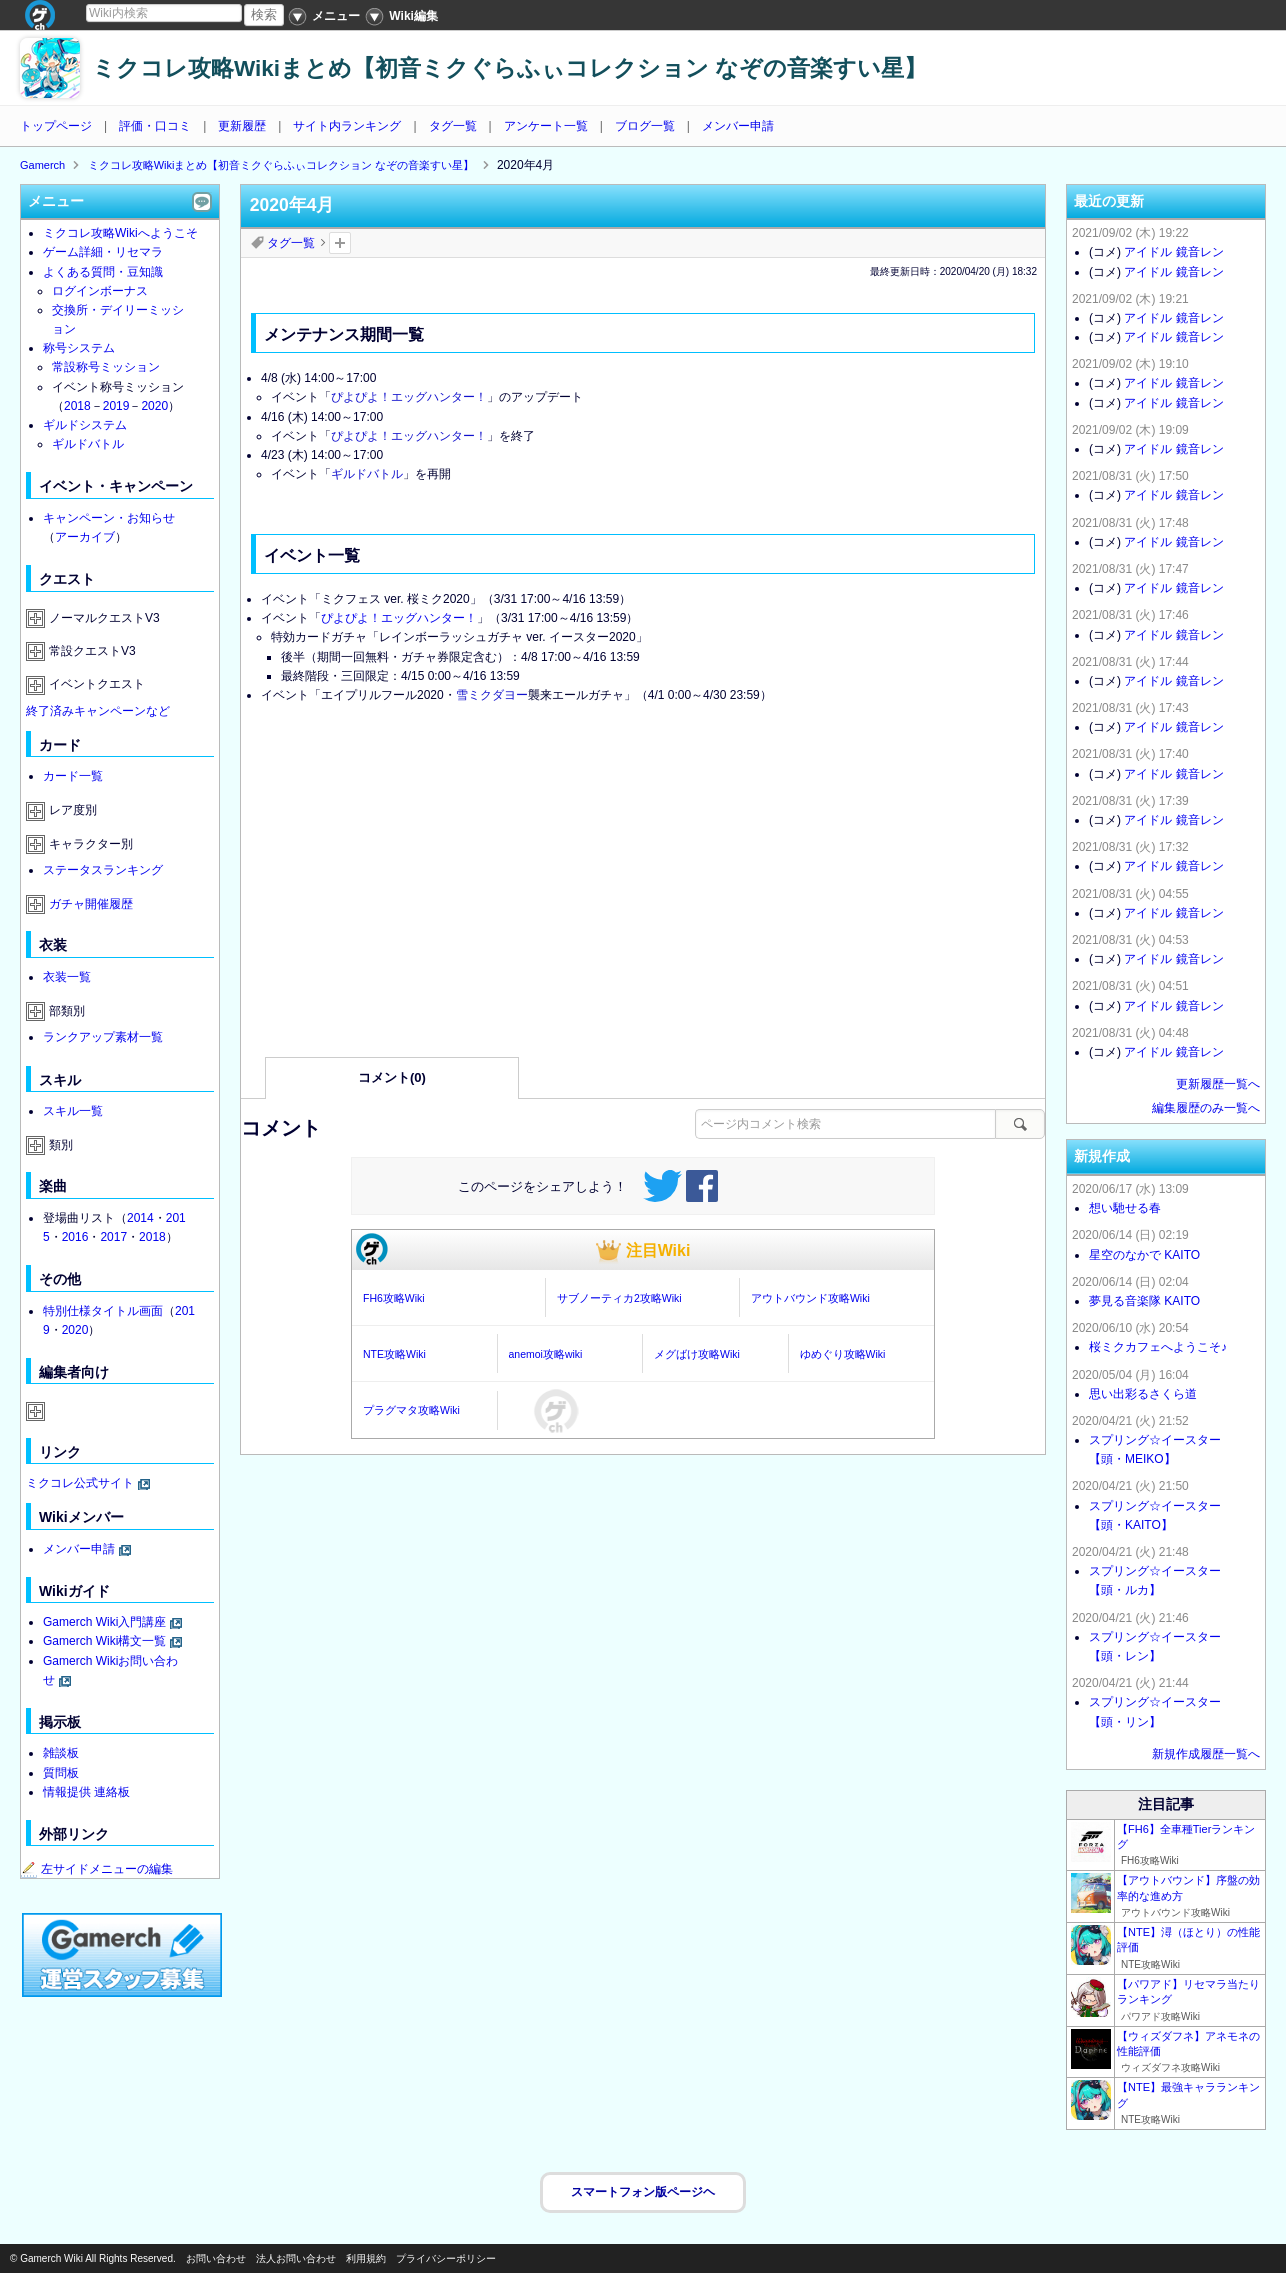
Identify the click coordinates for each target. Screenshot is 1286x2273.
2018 (77, 406)
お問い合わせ (216, 2258)
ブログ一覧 (645, 126)
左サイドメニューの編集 (97, 1869)
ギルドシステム (85, 425)
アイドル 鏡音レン (1173, 252)
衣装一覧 (67, 977)
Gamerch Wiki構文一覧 (104, 1641)
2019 (116, 406)
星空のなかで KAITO (1144, 1255)
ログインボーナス (100, 291)
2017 (113, 1237)
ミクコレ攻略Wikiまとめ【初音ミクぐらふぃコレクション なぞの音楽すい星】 (509, 68)
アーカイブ (85, 537)
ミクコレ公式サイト (80, 1483)
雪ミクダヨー (492, 695)
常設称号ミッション (106, 367)
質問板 (61, 1773)
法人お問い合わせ (296, 2258)
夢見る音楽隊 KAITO (1144, 1301)
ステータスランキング (103, 870)
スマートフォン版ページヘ (643, 2192)
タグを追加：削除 (340, 243)
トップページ (56, 126)
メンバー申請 (738, 126)
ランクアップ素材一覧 (103, 1037)
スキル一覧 (73, 1111)
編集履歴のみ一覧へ (1206, 1108)
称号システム (79, 348)
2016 (75, 1237)
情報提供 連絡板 (86, 1792)
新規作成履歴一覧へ (1206, 1754)
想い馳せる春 (1125, 1208)
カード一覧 (73, 776)
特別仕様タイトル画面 (103, 1311)
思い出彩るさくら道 (1143, 1394)
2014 (140, 1218)
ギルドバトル (367, 474)
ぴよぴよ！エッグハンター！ (409, 397)
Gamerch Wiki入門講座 (104, 1622)
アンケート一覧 (546, 126)
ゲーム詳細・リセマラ (103, 252)
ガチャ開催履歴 (91, 904)
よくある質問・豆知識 (103, 272)
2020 (154, 406)
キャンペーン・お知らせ (109, 518)
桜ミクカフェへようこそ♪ (1158, 1347)
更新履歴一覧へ (1218, 1084)
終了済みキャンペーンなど (98, 711)
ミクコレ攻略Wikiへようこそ (120, 233)
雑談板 (61, 1753)
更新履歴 (242, 126)
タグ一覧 (453, 126)
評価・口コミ (155, 126)
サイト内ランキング (347, 126)
